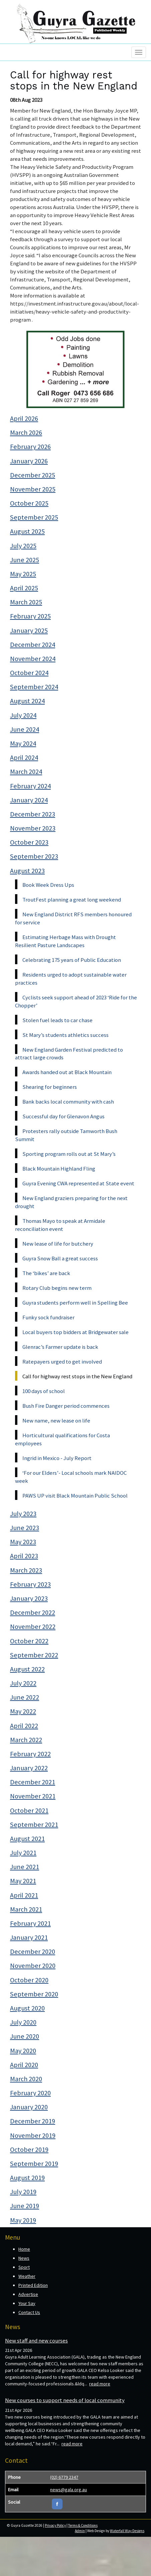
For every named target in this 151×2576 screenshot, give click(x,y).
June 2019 (24, 2205)
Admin (80, 2530)
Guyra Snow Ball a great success (60, 1258)
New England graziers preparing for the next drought (71, 1202)
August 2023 (27, 870)
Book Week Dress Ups (48, 884)
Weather (26, 2276)
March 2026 (26, 432)
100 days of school (43, 1391)
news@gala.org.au (68, 2490)
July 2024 (23, 715)
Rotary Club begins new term (57, 1288)
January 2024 (29, 800)
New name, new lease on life (56, 1420)
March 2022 (26, 1739)
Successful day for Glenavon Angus (63, 1116)
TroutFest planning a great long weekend (71, 899)
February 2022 (30, 1753)
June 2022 (24, 1697)
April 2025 (24, 588)
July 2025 (23, 545)
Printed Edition (33, 2285)
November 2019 (32, 2135)
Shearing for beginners (49, 1087)
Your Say (26, 2303)
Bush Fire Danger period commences (66, 1405)
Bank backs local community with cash (68, 1101)
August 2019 (27, 2177)
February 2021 (30, 1923)
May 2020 (23, 2050)
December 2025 (32, 475)
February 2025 (30, 616)
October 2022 (29, 1641)
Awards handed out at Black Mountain (67, 1072)
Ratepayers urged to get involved (62, 1361)
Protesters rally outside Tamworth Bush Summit (66, 1135)
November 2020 (32, 1965)
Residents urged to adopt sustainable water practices (71, 978)
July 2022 (23, 1683)
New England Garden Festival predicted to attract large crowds (69, 1053)
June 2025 (24, 559)
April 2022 (24, 1725)
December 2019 (32, 2121)
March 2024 (26, 771)
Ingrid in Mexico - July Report (57, 1458)
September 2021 (34, 1824)
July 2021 (23, 1852)
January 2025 (29, 630)
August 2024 (27, 701)
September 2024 (34, 686)
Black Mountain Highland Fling (58, 1168)
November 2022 (32, 1626)
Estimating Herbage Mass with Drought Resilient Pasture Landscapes (65, 941)
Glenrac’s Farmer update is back (60, 1346)
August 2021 (27, 1838)
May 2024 (23, 743)
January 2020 (29, 2107)
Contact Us (29, 2312)
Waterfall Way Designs (127, 2530)
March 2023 (26, 1570)
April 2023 (24, 1555)
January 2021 (29, 1937)
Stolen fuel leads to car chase (57, 1020)
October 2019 (29, 2149)
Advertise (28, 2294)
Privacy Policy (55, 2525)
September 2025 (34, 517)
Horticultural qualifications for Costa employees (62, 1439)
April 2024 (24, 757)
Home (24, 2249)
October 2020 (29, 1980)
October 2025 (29, 503)
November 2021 (32, 1796)
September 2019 (34, 2163)
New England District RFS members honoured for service (73, 918)
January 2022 (29, 1768)
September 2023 (34, 856)
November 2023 (32, 828)
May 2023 (23, 1541)
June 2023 (24, 1527)
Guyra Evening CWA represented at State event (78, 1183)
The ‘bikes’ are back (46, 1273)
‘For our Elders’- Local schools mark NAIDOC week (71, 1476)
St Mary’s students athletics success (65, 1035)
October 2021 (29, 1810)
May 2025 (23, 574)
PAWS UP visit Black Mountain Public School (75, 1495)
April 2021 (24, 1895)
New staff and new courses (36, 2340)
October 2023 (29, 842)
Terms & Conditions (83, 2525)
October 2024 (29, 672)
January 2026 (29, 461)
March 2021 (26, 1909)
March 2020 (26, 2078)
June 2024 (24, 729)
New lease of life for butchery (57, 1243)
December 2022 (32, 1612)
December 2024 (32, 644)
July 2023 (23, 1513)
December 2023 (32, 814)
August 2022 (27, 1669)
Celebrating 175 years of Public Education (71, 960)
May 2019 (23, 2220)
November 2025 (32, 489)
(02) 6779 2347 (64, 2477)
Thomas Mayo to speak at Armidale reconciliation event (60, 1225)
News (23, 2258)
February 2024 (30, 786)
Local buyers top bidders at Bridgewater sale (75, 1332)
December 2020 (32, 1951)
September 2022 (34, 1655)
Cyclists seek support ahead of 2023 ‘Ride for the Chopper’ (76, 1001)
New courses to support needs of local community (65, 2400)
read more (99, 2384)
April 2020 (24, 2064)
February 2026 (30, 446)
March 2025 (26, 602)
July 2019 (23, 2191)
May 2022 (23, 1711)
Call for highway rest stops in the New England (77, 1376)
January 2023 (29, 1598)
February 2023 (30, 1584)
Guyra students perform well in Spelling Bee (75, 1302)
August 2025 (27, 531)
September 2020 (34, 1994)
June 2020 (24, 2036)
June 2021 (24, 1866)
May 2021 (23, 1880)
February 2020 (30, 2093)
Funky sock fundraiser (48, 1317)
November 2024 (32, 658)
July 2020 (23, 2022)
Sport (24, 2267)
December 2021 (32, 1782)
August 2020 (27, 2008)
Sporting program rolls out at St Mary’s (69, 1154)
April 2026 (24, 418)
